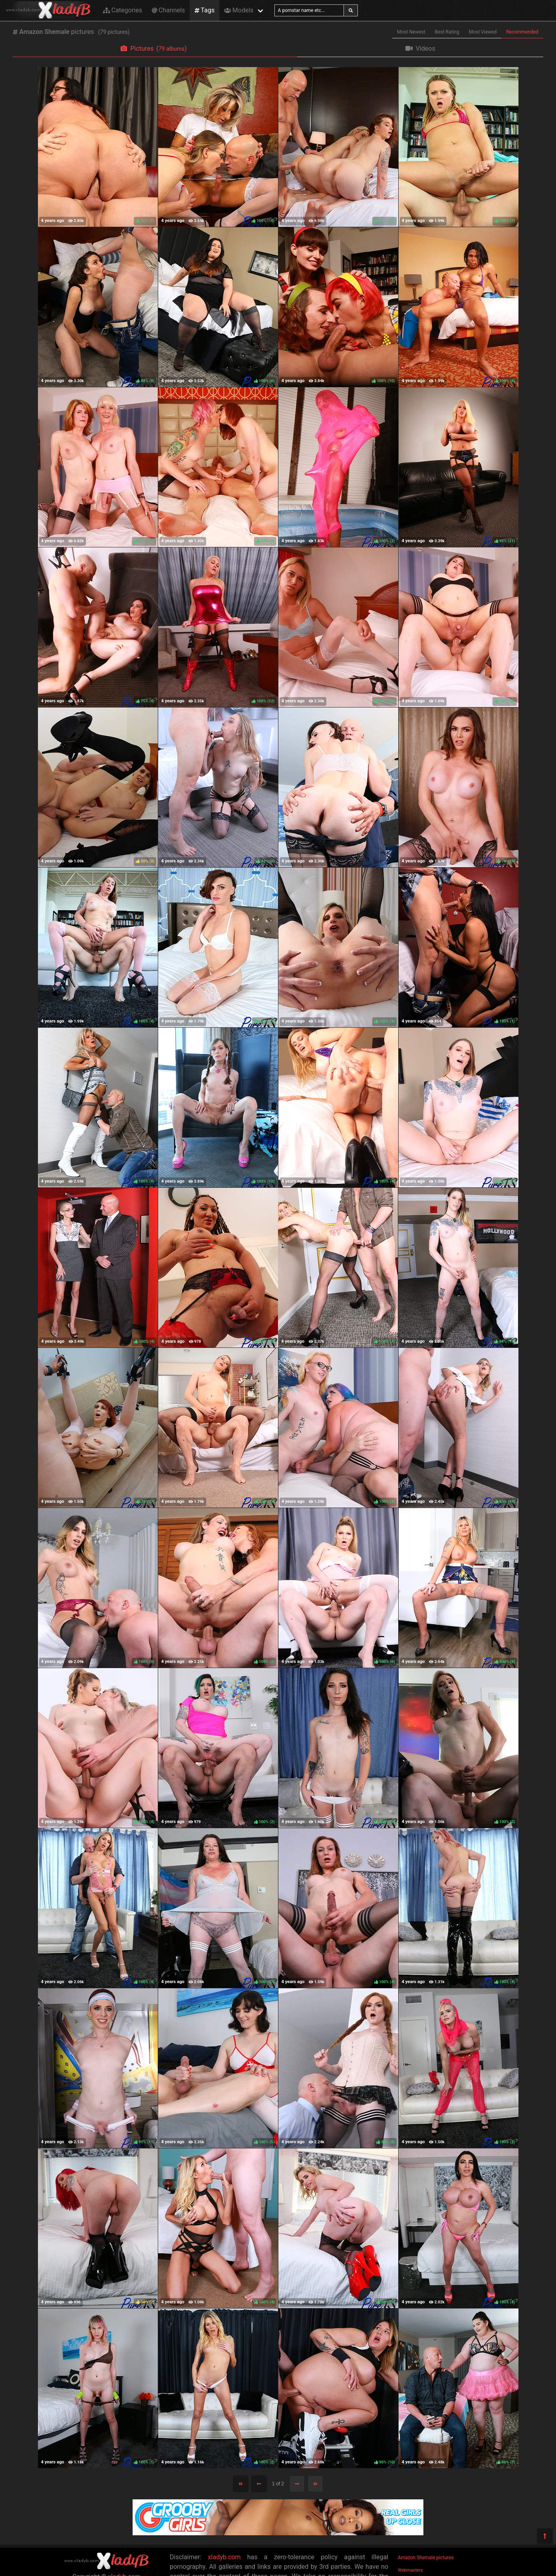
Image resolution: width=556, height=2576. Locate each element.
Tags (204, 10)
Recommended (522, 32)
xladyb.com (224, 2557)
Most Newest (411, 32)
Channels (168, 10)
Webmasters (410, 2570)
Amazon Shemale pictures (426, 2557)
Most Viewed (483, 32)
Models (238, 10)
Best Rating (447, 32)
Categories (122, 10)
